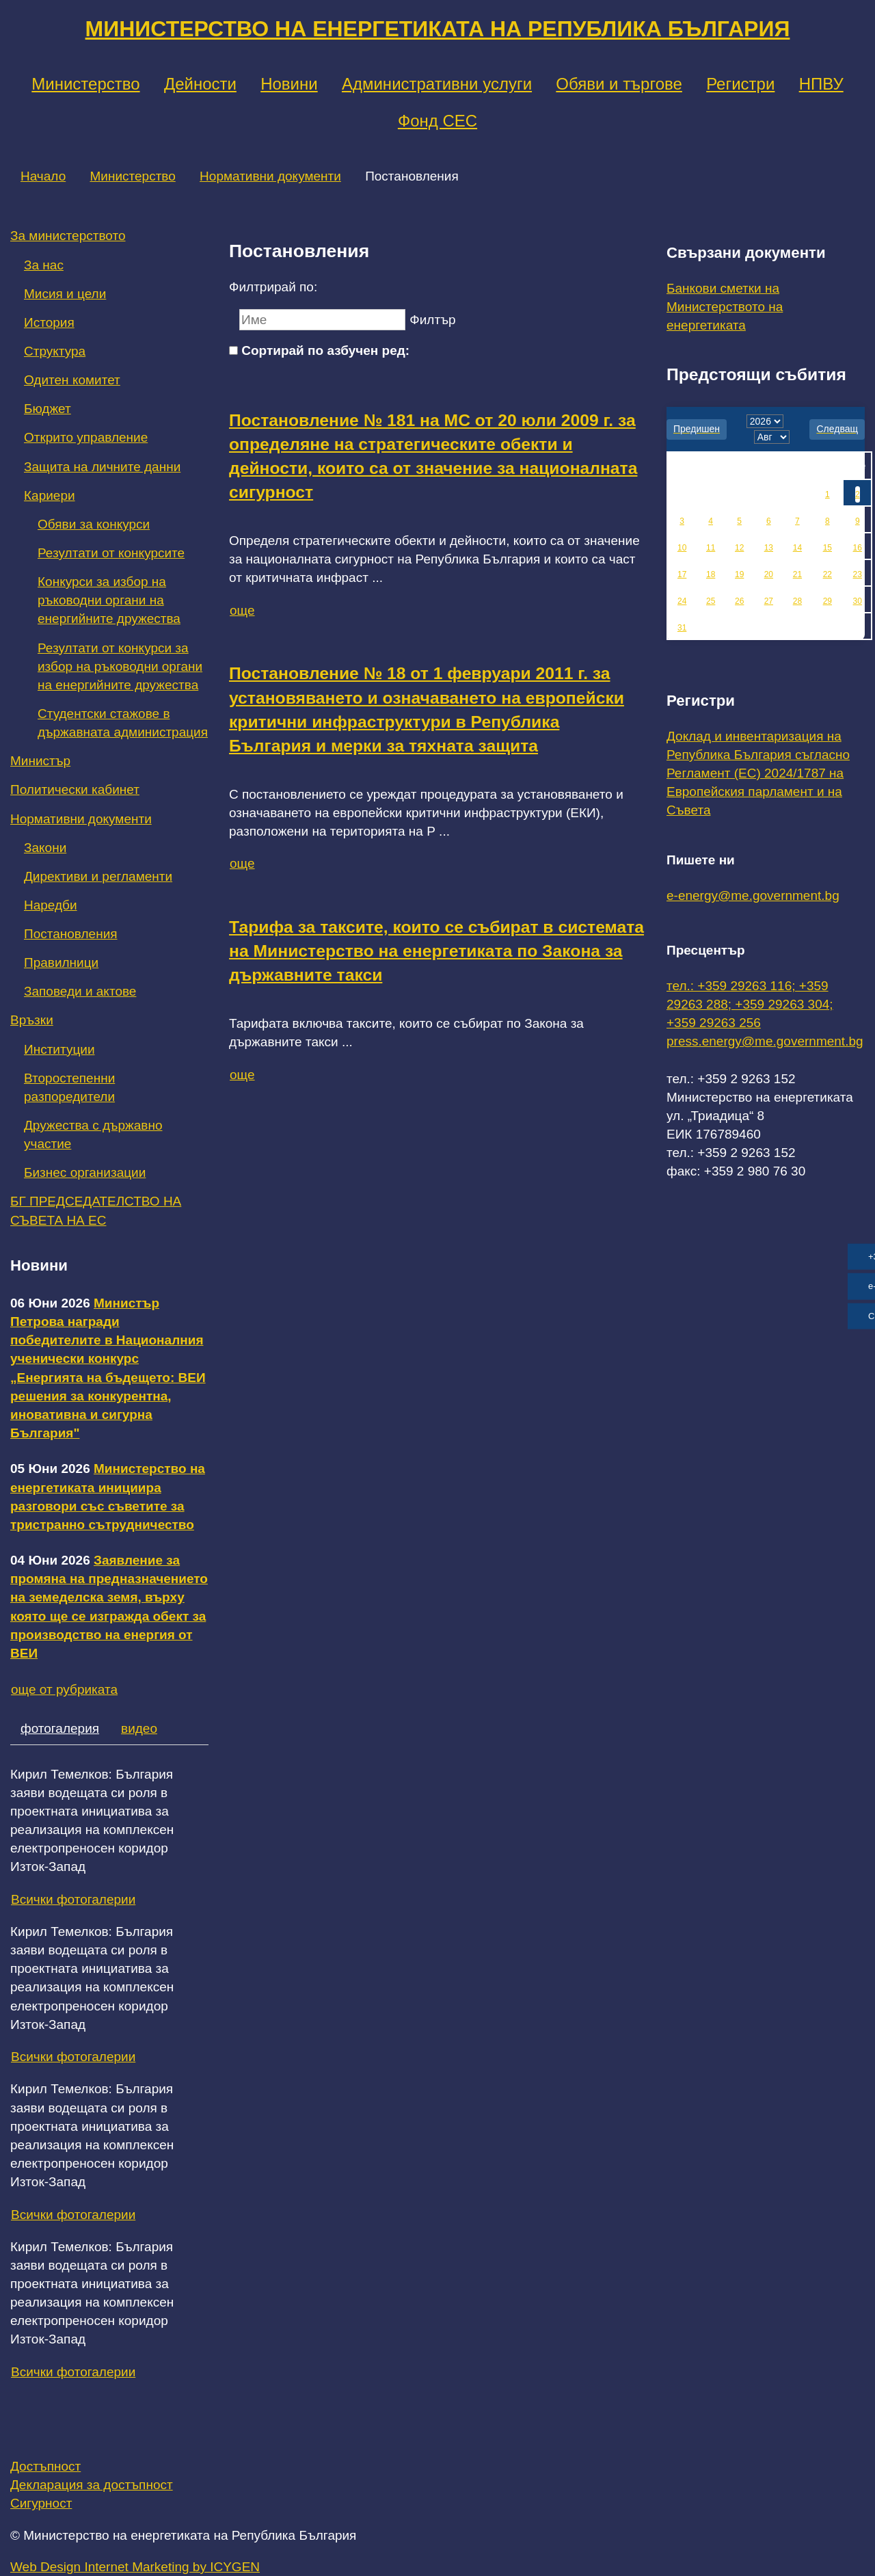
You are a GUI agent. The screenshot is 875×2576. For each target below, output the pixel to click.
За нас (44, 265)
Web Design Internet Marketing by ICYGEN (135, 2567)
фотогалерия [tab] (60, 1728)
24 (681, 601)
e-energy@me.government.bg (753, 895)
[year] (764, 421)
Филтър (432, 320)
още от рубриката (64, 1689)
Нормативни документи (270, 176)
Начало (43, 176)
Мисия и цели (65, 294)
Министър (40, 761)
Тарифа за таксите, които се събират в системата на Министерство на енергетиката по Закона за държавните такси (436, 951)
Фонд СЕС (437, 120)
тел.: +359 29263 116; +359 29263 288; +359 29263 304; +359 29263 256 (750, 1004)
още (242, 610)
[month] (772, 437)
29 (827, 601)
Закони (45, 847)
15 (827, 548)
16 (857, 548)
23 (857, 574)
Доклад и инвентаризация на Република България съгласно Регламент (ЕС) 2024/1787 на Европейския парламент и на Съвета (758, 773)
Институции (59, 1049)
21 (797, 574)
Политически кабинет (74, 789)
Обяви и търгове (619, 84)
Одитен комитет (72, 380)
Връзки (31, 1020)
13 (768, 548)
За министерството (68, 235)
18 (710, 574)
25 (710, 601)
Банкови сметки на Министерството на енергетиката (725, 306)
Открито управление (86, 437)
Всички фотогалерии (73, 1899)
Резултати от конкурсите (111, 553)
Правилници (61, 962)
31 (681, 628)
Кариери (49, 495)
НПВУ (821, 84)
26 (739, 601)
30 (857, 601)
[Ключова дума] (322, 319)
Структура (54, 351)
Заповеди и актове (80, 991)
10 (681, 548)
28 (797, 601)
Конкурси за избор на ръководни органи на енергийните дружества (109, 600)
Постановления (71, 934)
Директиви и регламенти (98, 876)
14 (797, 548)
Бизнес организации (85, 1172)
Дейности (200, 84)
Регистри (740, 84)
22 (827, 574)
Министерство (85, 84)
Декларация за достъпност (91, 2485)
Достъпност (45, 2466)
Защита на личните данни (102, 467)
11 (710, 548)
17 (681, 574)
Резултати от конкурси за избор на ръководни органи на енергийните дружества (120, 666)
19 (739, 574)
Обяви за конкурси (94, 524)
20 (768, 574)
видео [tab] (139, 1728)
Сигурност (41, 2503)
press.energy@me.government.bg (765, 1041)
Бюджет (47, 408)
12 (739, 548)
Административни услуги (437, 84)
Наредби (50, 905)
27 (768, 601)
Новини (289, 84)
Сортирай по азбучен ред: (325, 350)
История (49, 322)
